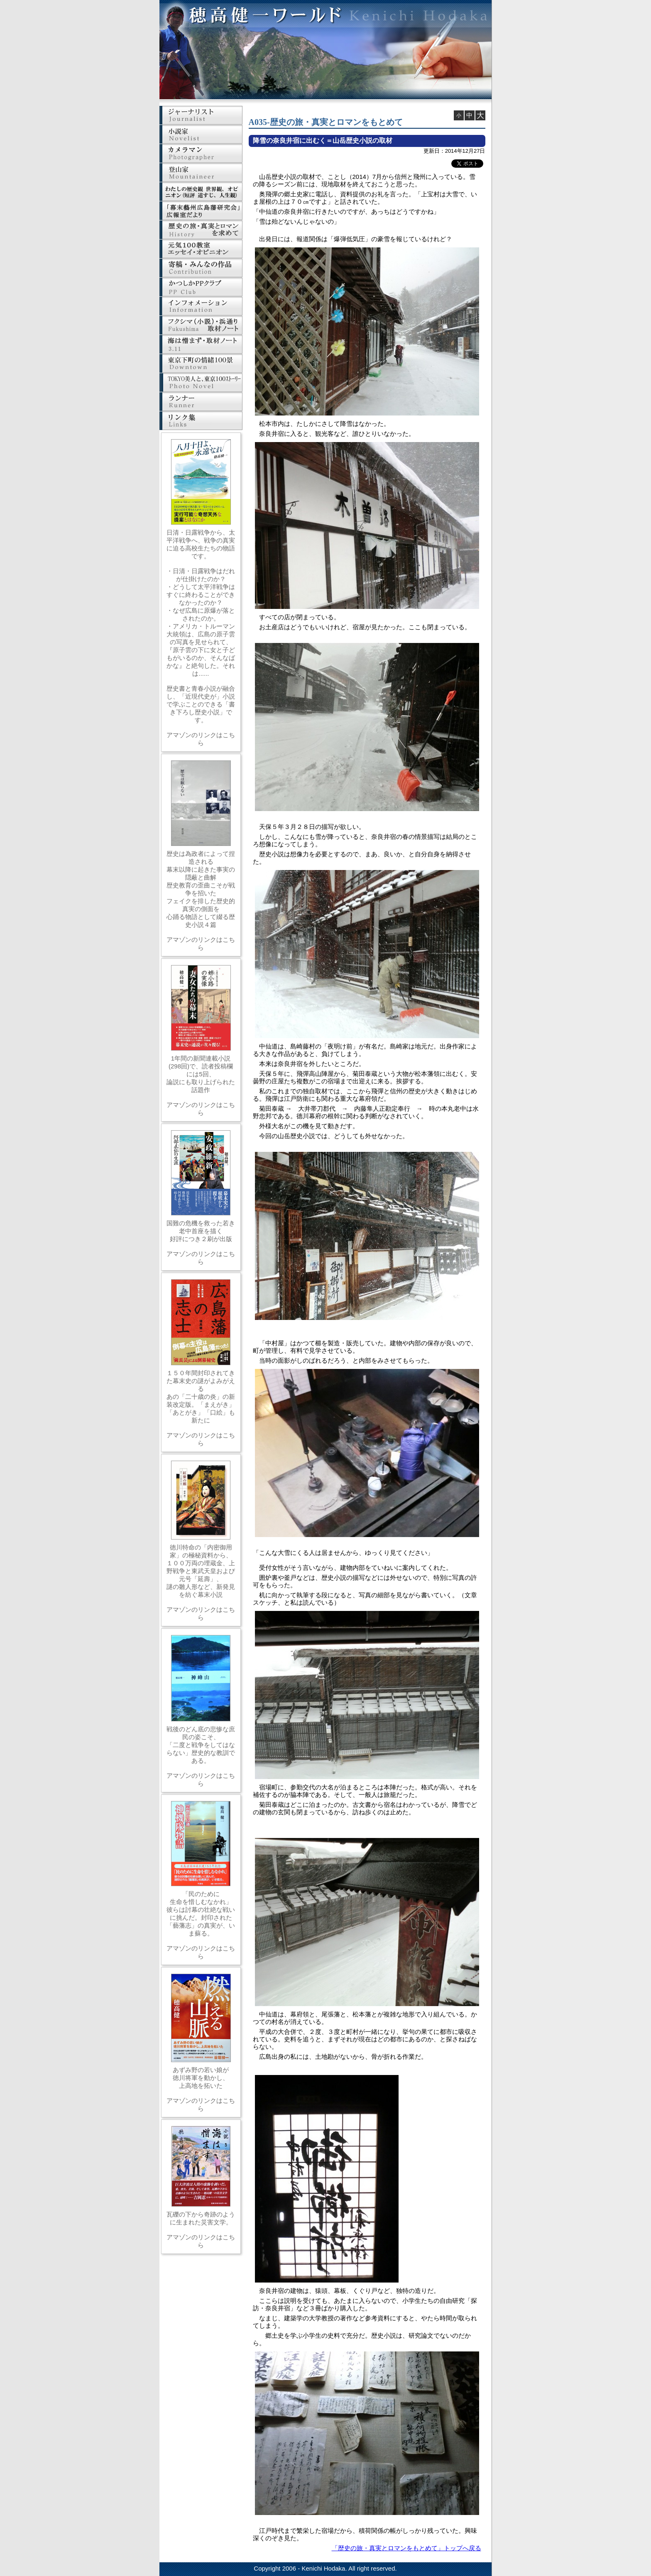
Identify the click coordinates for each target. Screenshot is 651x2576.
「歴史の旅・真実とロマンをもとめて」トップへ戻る (406, 2548)
